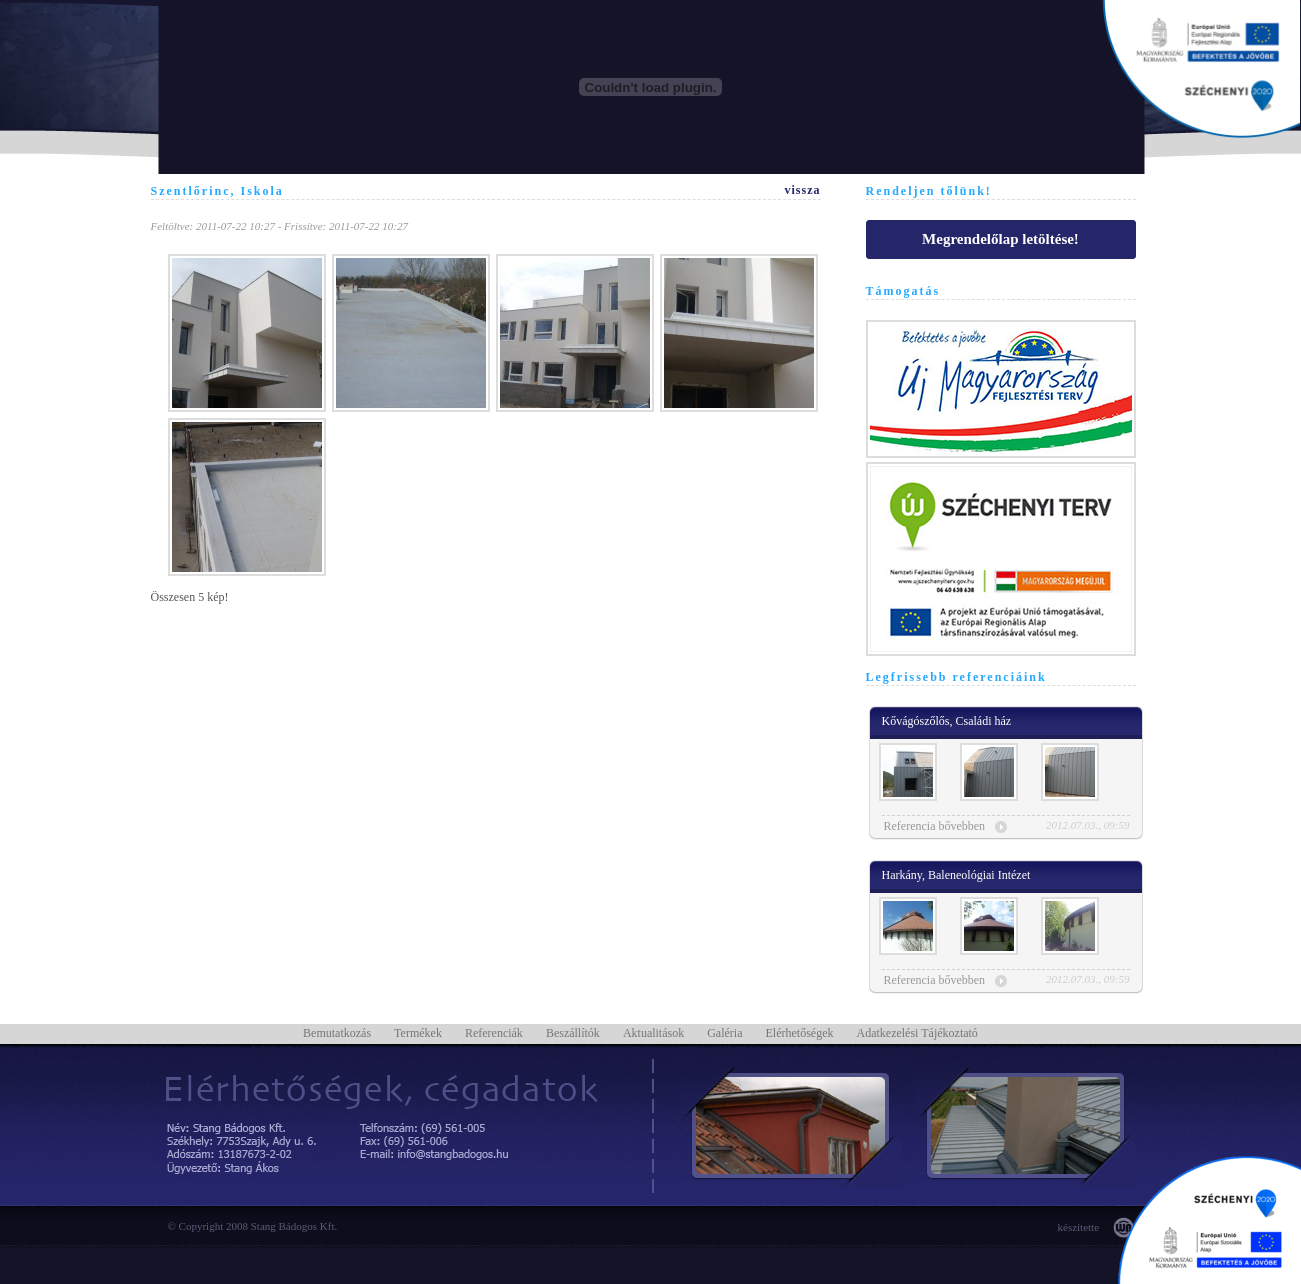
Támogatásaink (1201, 69)
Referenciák (494, 1033)
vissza (803, 190)
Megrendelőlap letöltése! (1000, 239)
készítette (1079, 1227)
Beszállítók (573, 1033)
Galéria (724, 1033)
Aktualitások (653, 1033)
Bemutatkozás (337, 1033)
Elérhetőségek (800, 1033)
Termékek (418, 1033)
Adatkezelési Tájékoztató (916, 1033)
